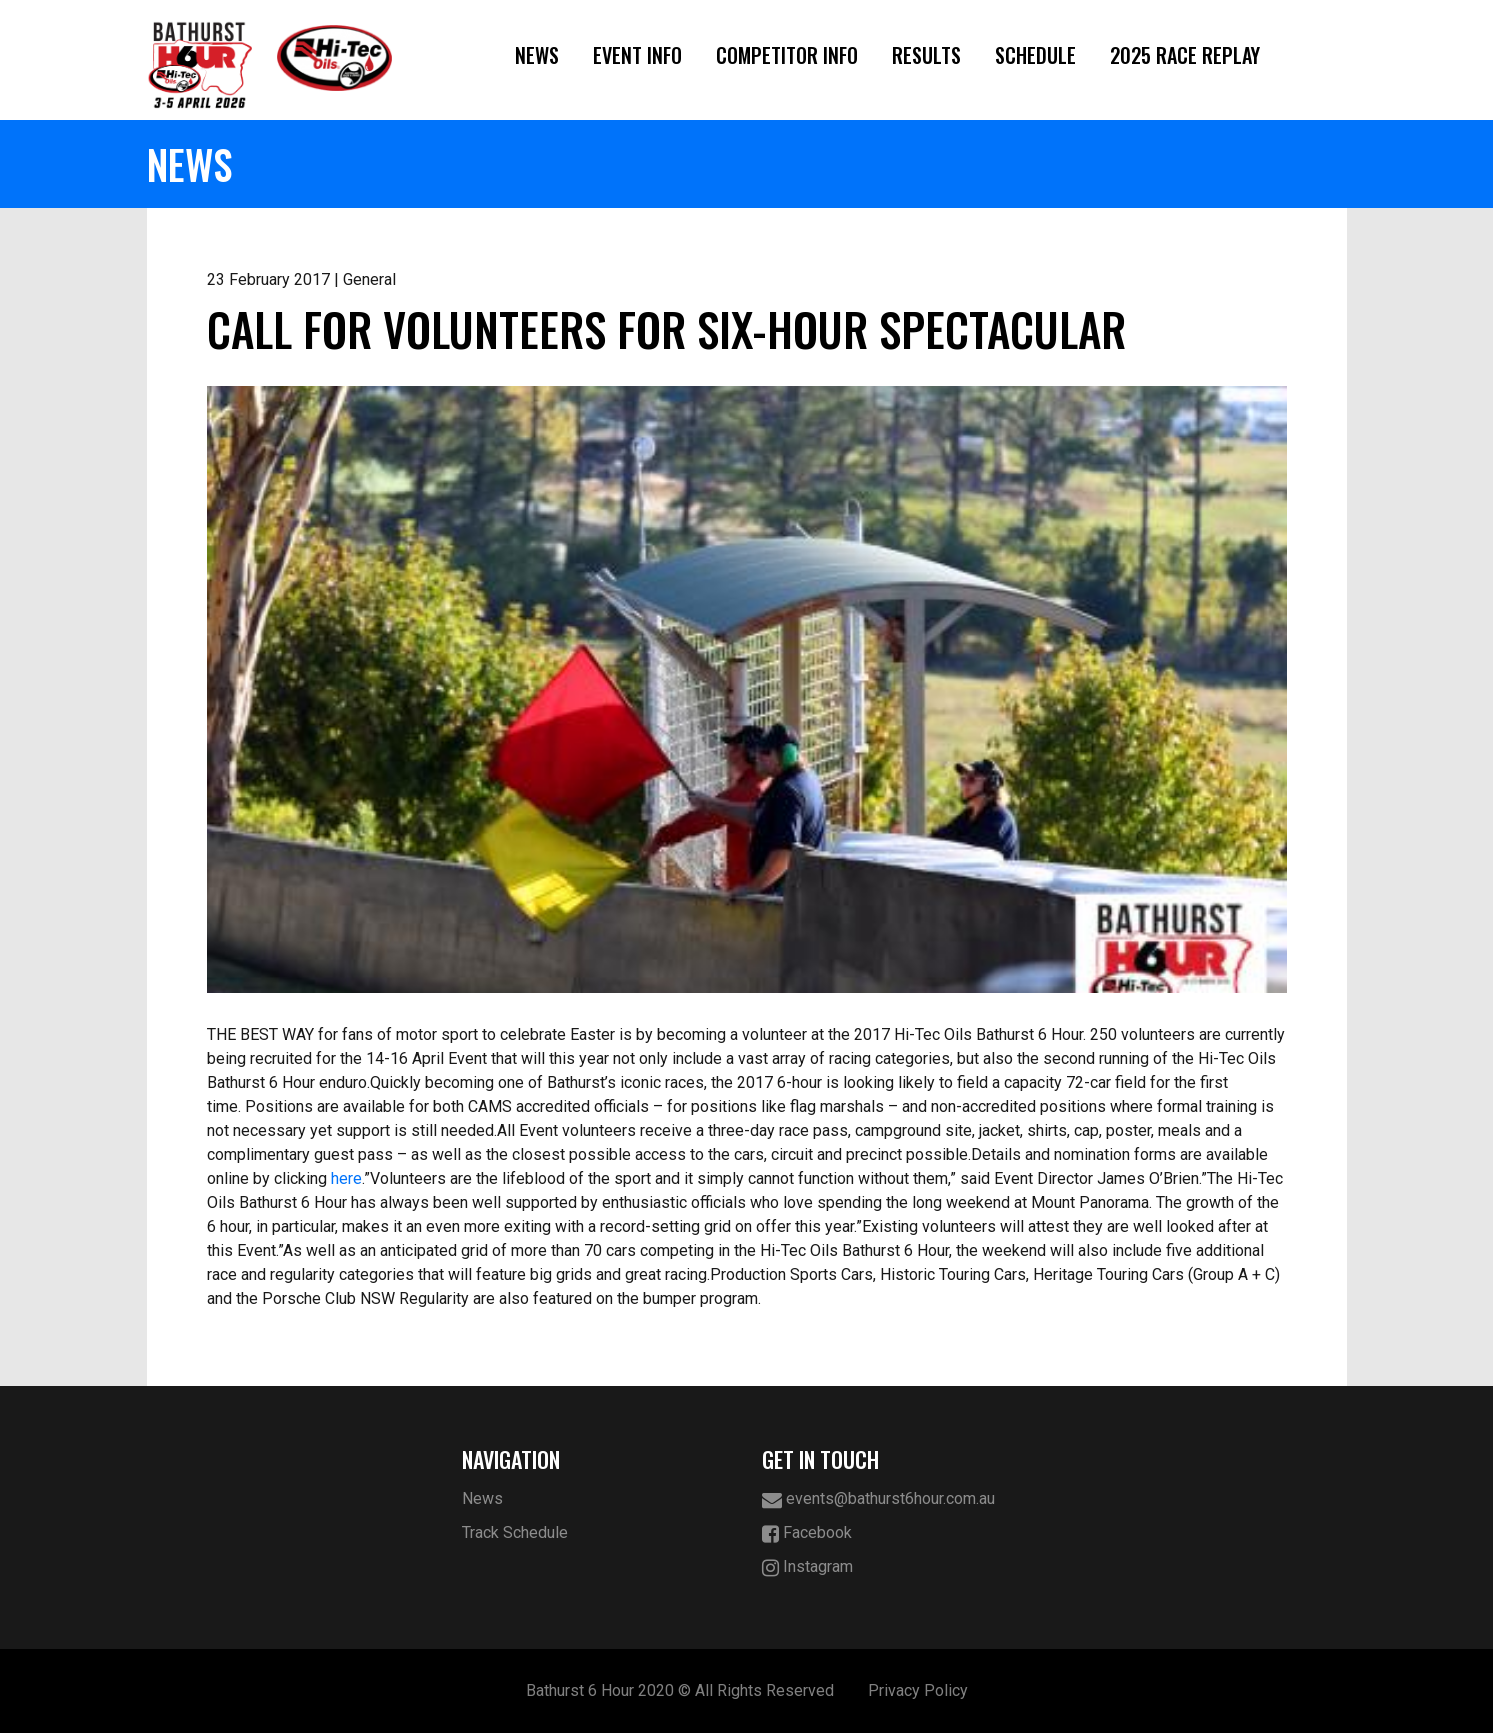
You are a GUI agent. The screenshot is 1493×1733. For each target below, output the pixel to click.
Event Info (637, 55)
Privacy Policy (918, 1690)
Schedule (1035, 55)
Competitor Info (787, 55)
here (346, 1178)
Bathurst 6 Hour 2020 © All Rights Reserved (680, 1690)
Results (926, 55)
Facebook (807, 1533)
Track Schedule (515, 1532)
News (537, 55)
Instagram (807, 1567)
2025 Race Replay (1185, 55)
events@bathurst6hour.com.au (878, 1499)
